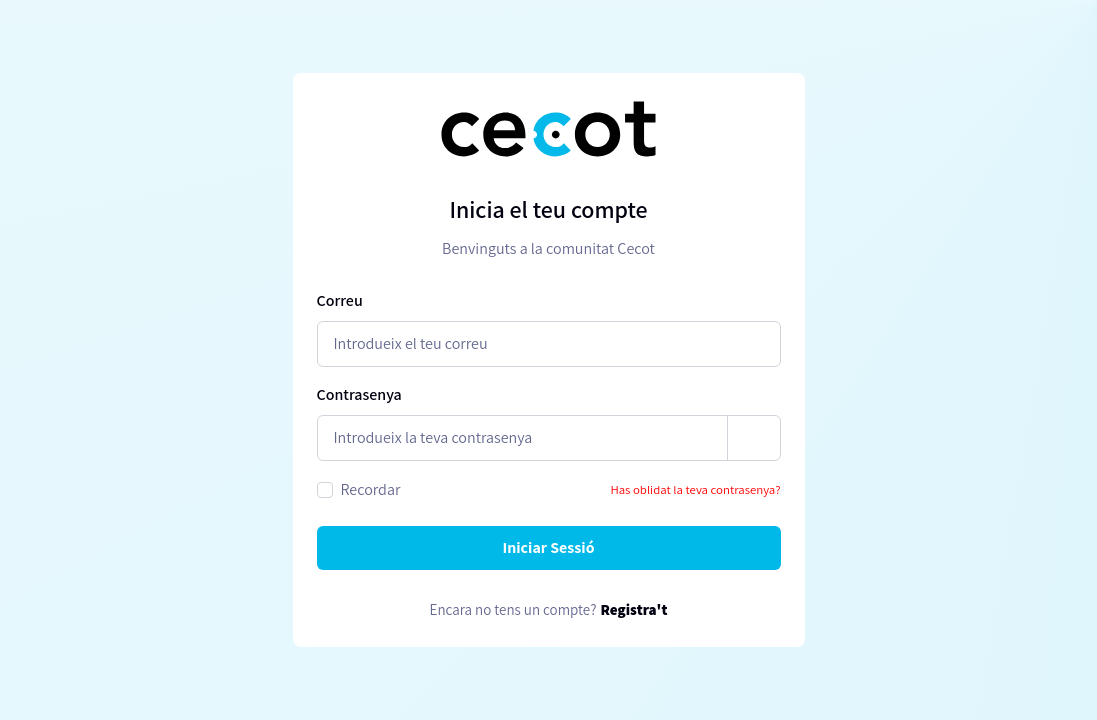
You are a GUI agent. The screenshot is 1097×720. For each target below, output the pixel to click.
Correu (340, 300)
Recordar (371, 489)
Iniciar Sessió (548, 547)
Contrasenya (359, 394)
